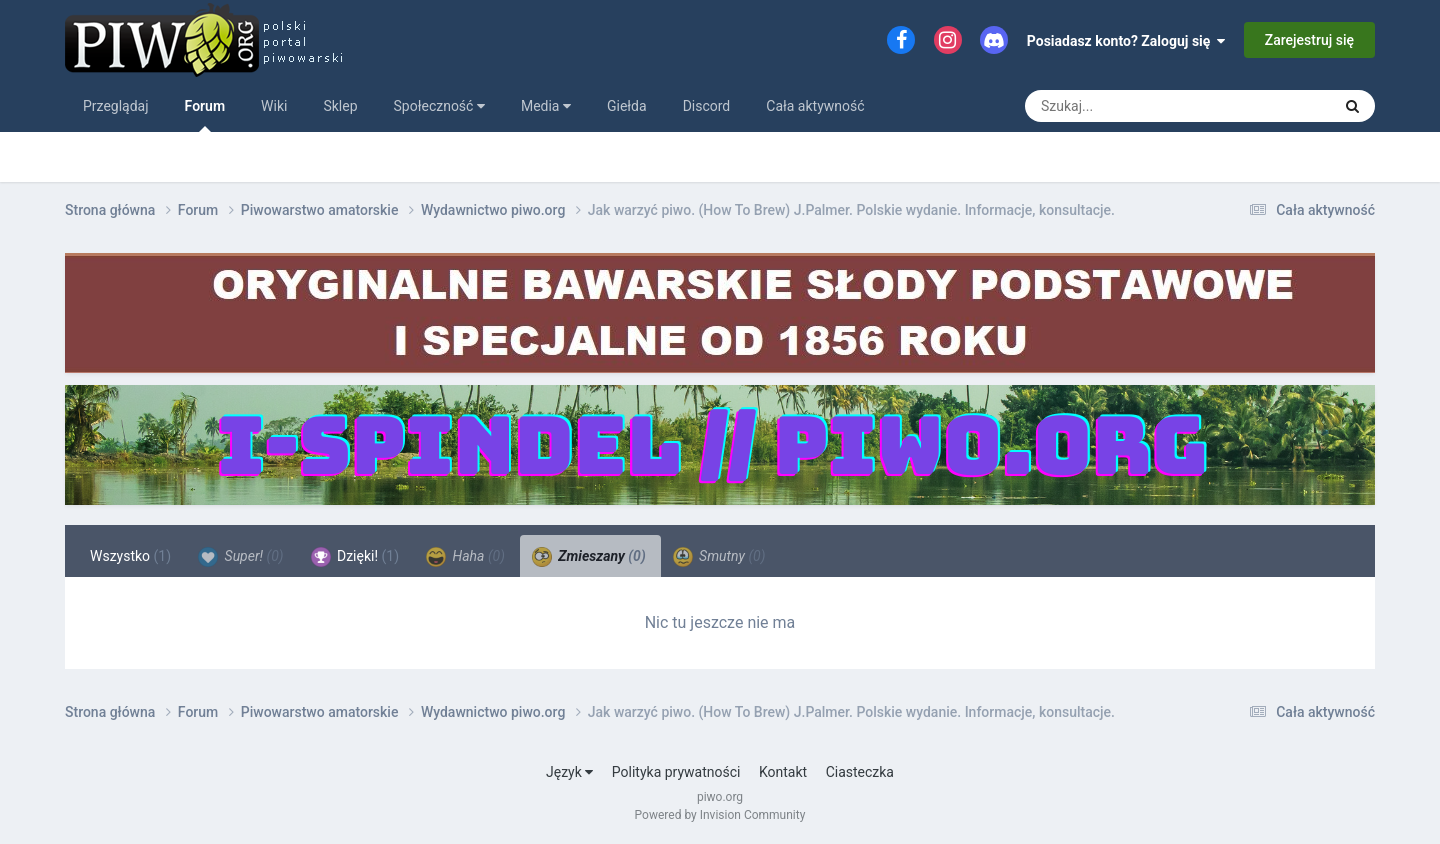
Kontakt (783, 772)
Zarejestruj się (1309, 40)
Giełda (627, 106)
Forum (205, 115)
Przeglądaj (116, 106)
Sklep (340, 106)
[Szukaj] (1138, 106)
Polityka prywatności (676, 772)
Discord (707, 106)
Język (569, 772)
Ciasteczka (860, 772)
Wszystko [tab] (130, 556)
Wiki (274, 106)
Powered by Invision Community (720, 815)
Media (546, 106)
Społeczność (439, 106)
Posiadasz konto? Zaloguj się (1126, 41)
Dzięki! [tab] (355, 557)
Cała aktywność (815, 106)
